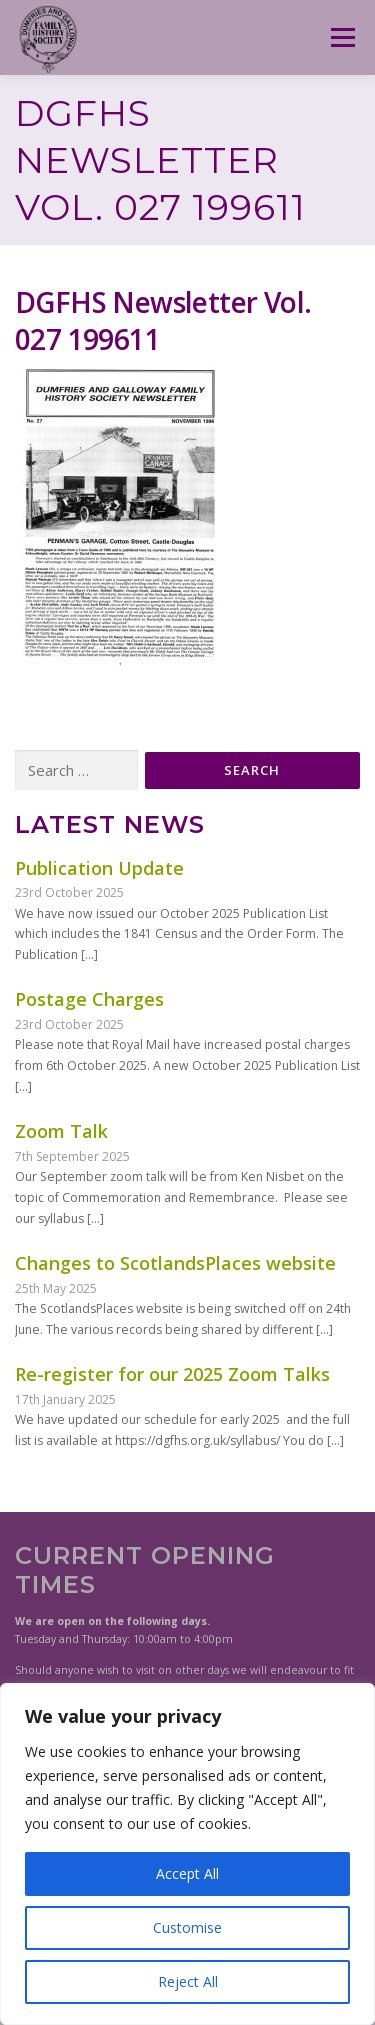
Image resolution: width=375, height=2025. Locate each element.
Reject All (188, 1981)
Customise (187, 1927)
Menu (341, 37)
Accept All (187, 1873)
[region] (187, 1854)
